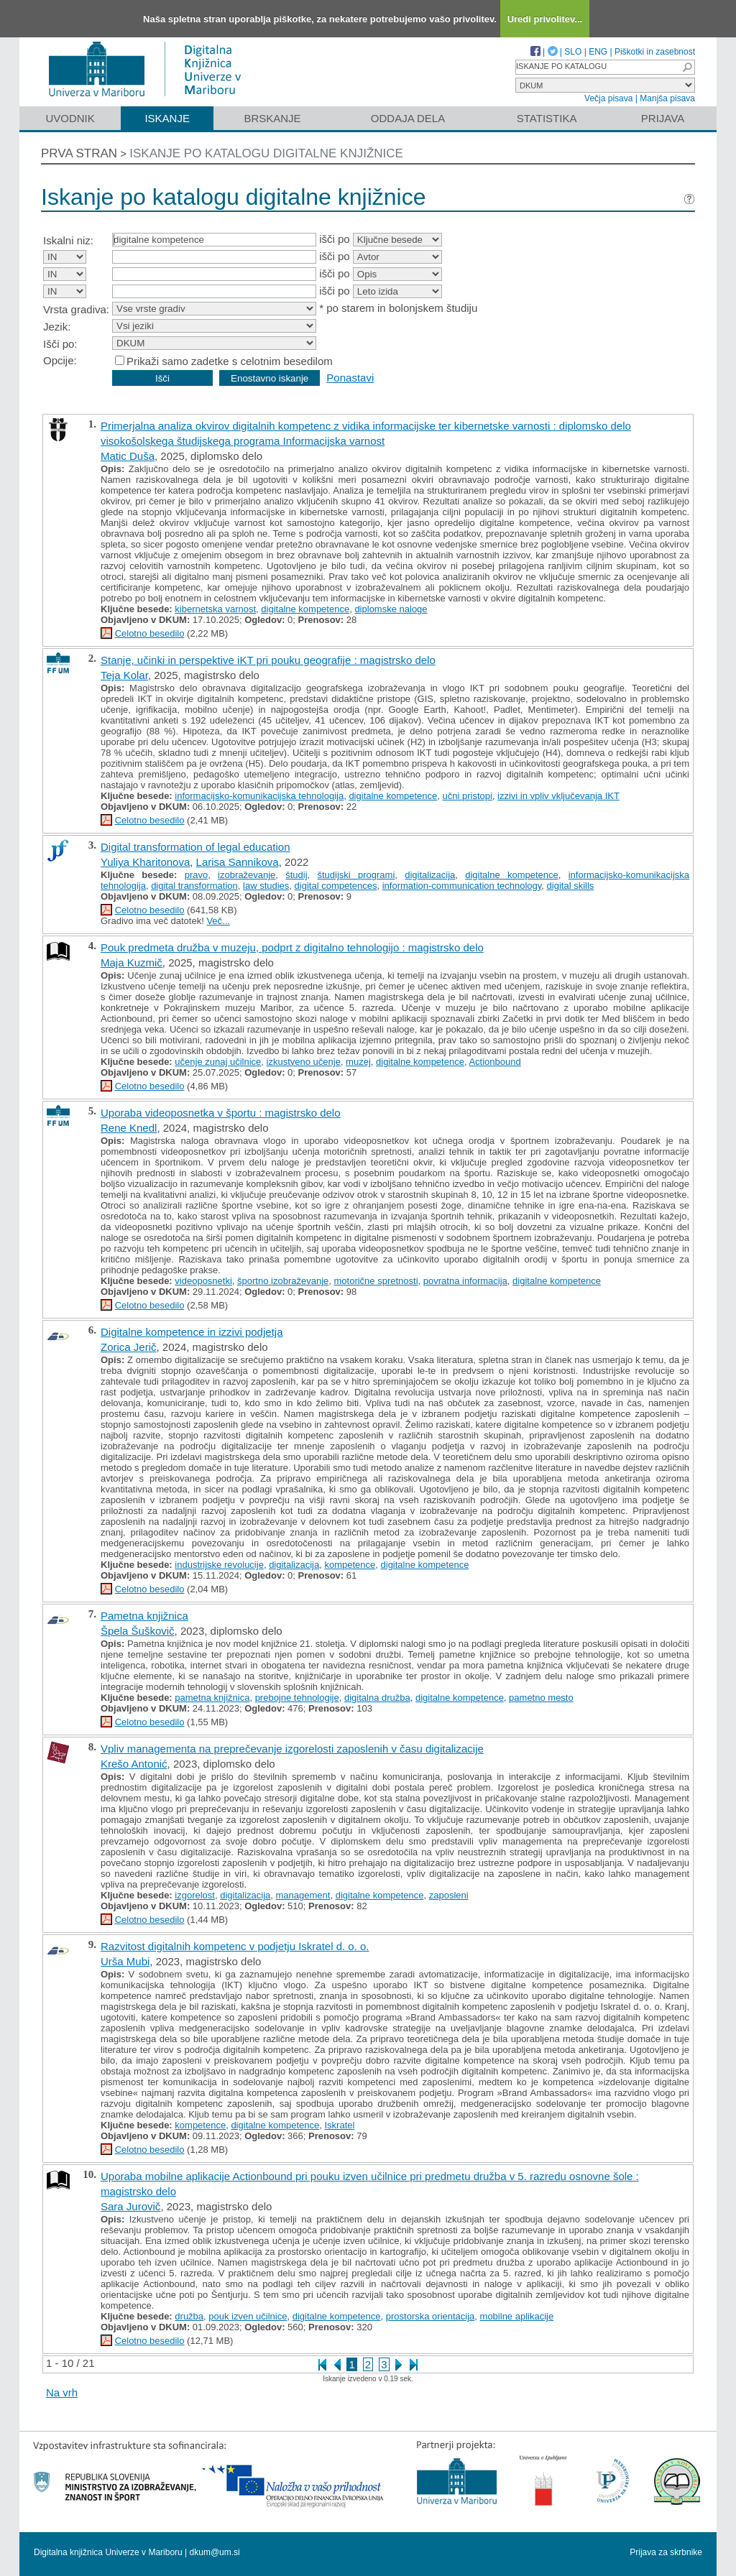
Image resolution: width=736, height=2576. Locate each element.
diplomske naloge (390, 609)
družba (189, 2316)
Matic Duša (128, 456)
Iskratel (339, 2125)
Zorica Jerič (129, 1347)
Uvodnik (69, 118)
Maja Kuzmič (131, 962)
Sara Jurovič (130, 2206)
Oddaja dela (408, 118)
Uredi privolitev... (545, 19)
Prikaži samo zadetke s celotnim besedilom (229, 361)
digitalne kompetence (305, 609)
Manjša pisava (667, 98)
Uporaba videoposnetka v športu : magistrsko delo (221, 1113)
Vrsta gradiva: (76, 309)
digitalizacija (430, 874)
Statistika (547, 118)
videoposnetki (203, 1280)
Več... (218, 920)
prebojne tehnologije (297, 1697)
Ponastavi (350, 377)
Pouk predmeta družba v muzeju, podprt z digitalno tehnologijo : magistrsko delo (292, 947)
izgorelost (195, 1895)
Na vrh (62, 2392)
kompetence (349, 1564)
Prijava (662, 118)
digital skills (570, 885)
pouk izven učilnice (247, 2316)
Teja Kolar (124, 675)
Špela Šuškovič (138, 1631)
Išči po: (60, 344)
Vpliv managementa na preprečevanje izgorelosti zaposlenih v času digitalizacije (292, 1748)
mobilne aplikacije (517, 2316)
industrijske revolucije (219, 1564)
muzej (358, 1061)
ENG (598, 52)
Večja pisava (608, 98)
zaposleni (449, 1895)
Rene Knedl (129, 1128)
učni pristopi (467, 795)
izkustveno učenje (304, 1061)
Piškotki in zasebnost (655, 52)
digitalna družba (377, 1697)
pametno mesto (541, 1697)
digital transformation (194, 885)
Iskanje (167, 118)
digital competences (336, 885)
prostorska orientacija (430, 2316)
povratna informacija (465, 1280)
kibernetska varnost (215, 609)
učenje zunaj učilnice (218, 1061)
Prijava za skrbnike (666, 2552)
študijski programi (356, 874)
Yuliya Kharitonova (145, 862)
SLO (572, 52)
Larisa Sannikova (237, 862)
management (303, 1895)
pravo (196, 874)
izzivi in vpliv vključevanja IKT (558, 795)
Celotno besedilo (150, 633)
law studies (266, 885)
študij (296, 874)
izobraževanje (246, 874)
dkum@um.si (215, 2552)
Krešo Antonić (134, 1764)
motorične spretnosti (376, 1280)
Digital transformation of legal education (195, 847)
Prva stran (79, 153)
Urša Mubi (125, 1961)
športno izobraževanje (282, 1280)
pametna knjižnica (212, 1697)
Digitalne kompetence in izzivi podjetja (191, 1332)
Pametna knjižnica (144, 1616)
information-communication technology (462, 885)
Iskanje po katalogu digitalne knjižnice (266, 153)
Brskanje (272, 118)
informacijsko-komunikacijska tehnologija (259, 795)
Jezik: (56, 326)
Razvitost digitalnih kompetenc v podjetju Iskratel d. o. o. (235, 1946)
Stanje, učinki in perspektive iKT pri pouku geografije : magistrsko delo (268, 660)
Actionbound (494, 1061)
